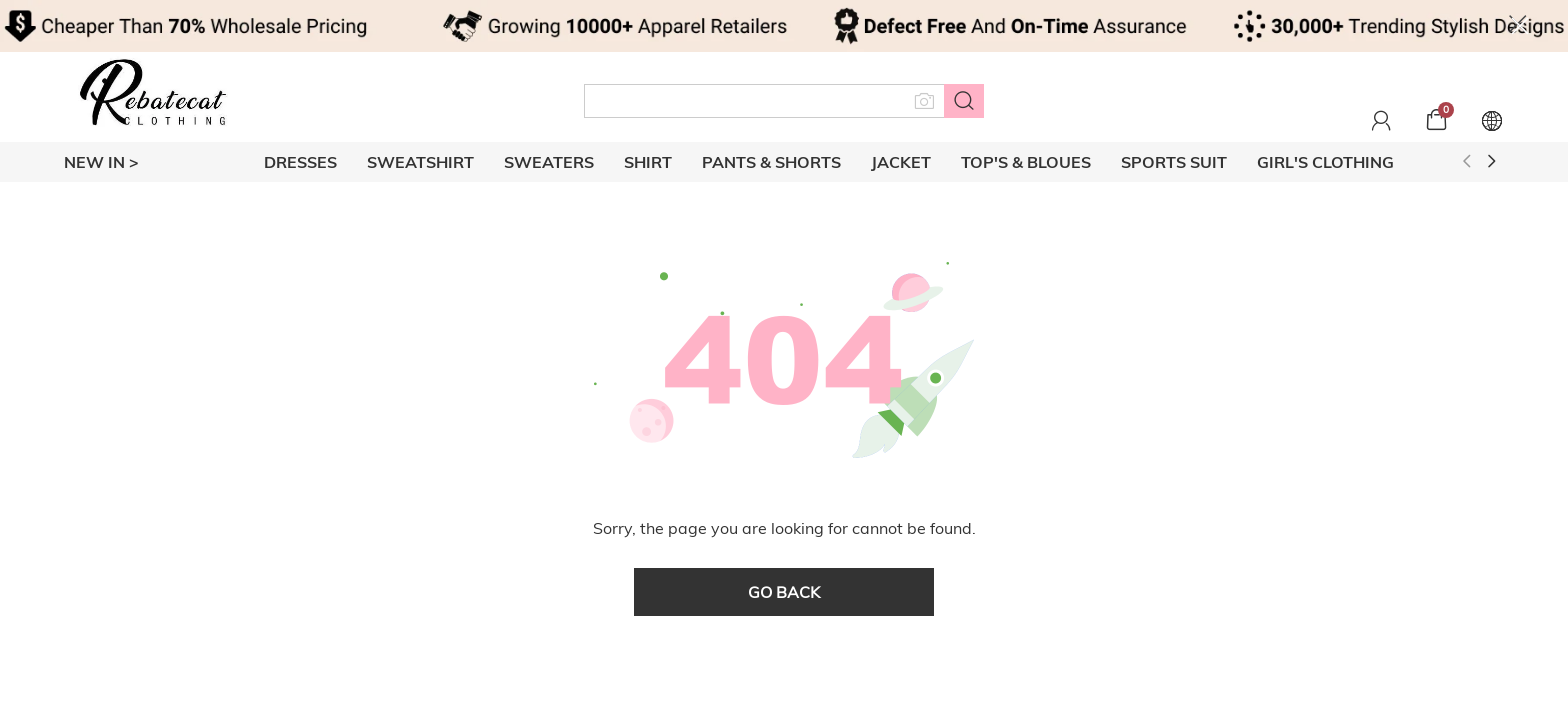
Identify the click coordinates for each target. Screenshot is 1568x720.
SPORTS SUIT (1174, 162)
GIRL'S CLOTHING (1325, 162)
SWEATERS (549, 162)
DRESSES (300, 162)
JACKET (901, 162)
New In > (101, 162)
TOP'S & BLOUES (1026, 162)
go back (784, 592)
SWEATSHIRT (420, 162)
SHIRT (648, 162)
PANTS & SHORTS (771, 162)
